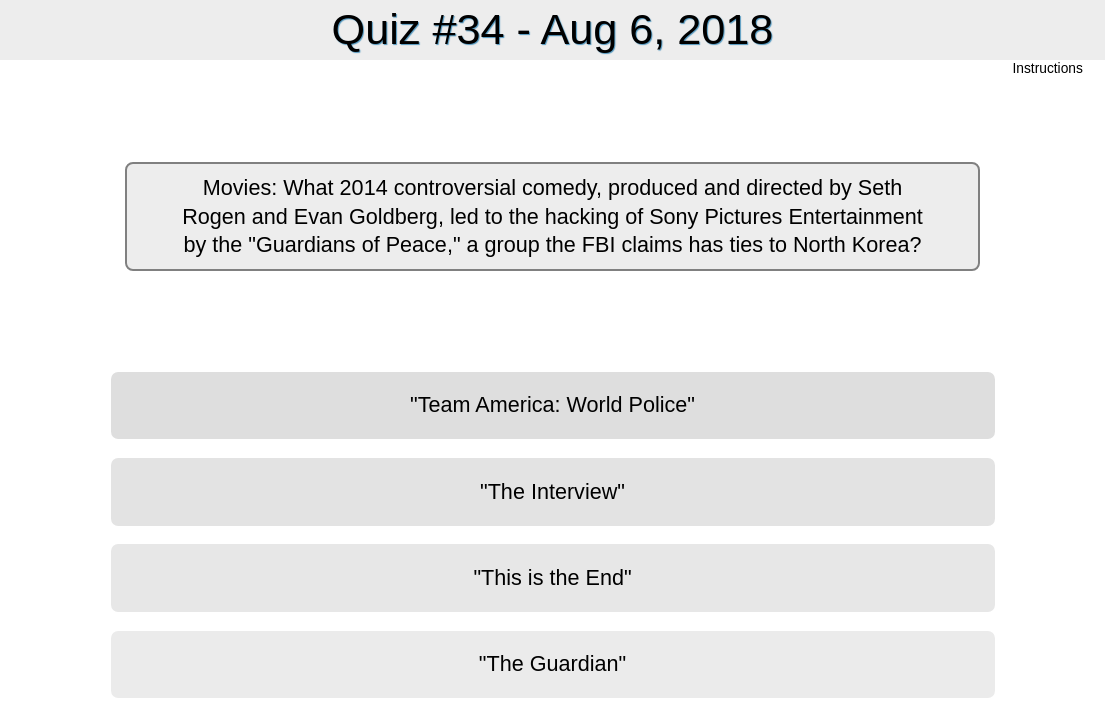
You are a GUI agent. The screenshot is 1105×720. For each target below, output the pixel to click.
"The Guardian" (552, 663)
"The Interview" (552, 491)
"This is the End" (552, 577)
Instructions (1048, 69)
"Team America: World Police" (552, 404)
